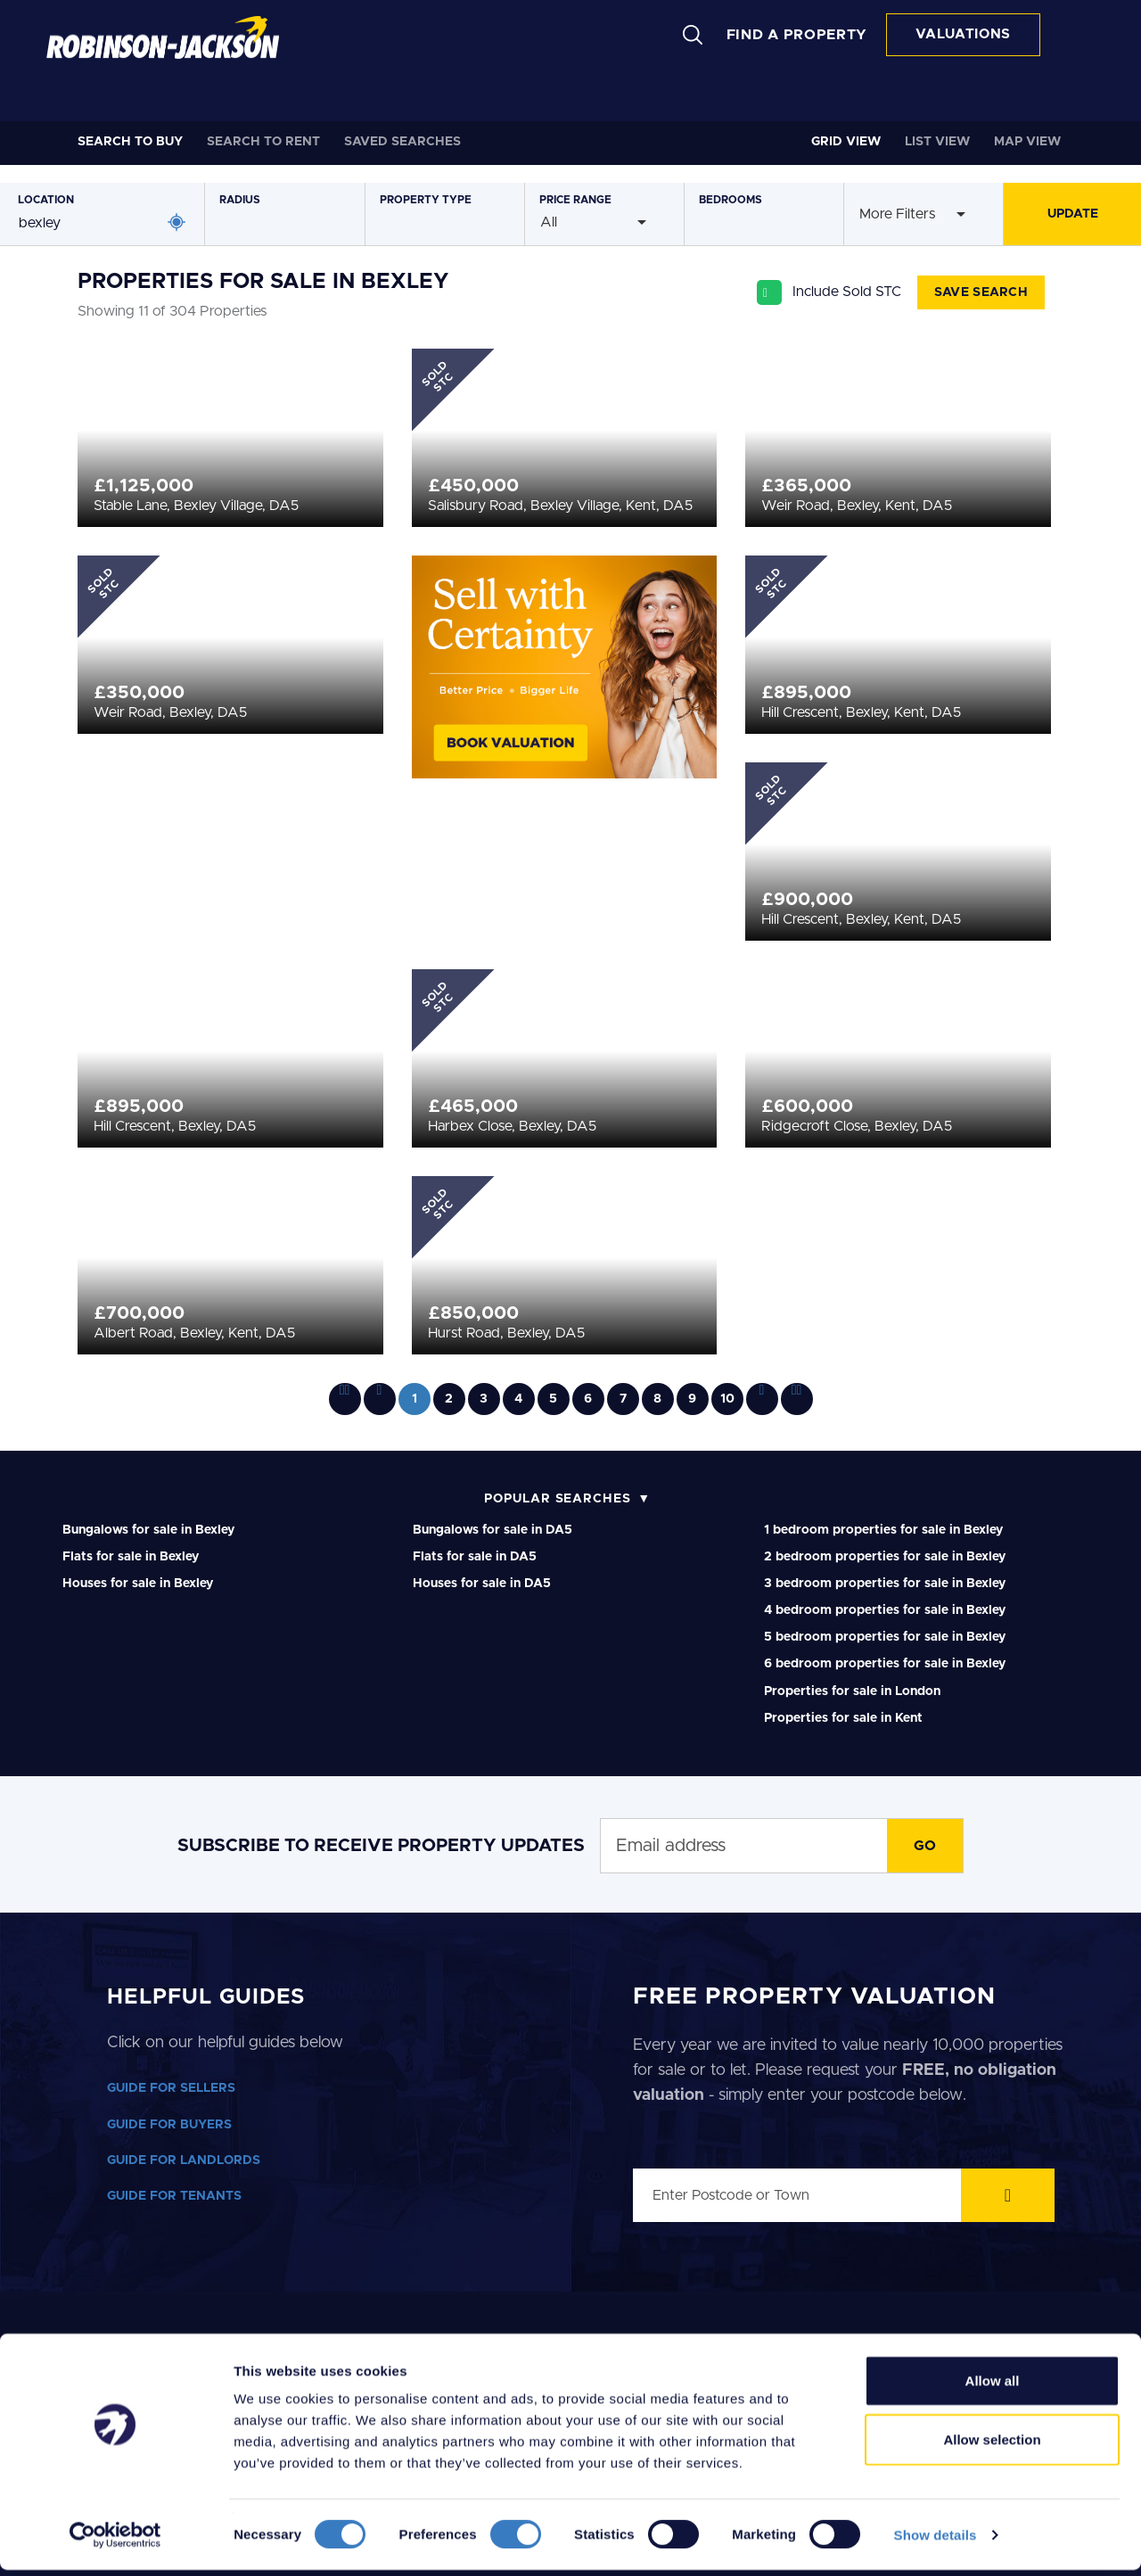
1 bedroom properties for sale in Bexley (883, 1530)
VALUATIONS (963, 34)
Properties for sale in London (852, 1691)
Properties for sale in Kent (843, 1718)
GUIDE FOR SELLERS (171, 2088)
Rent (263, 142)
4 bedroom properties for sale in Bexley (885, 1610)
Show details (935, 2540)
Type (426, 199)
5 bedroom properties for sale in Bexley (885, 1637)
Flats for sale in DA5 (475, 1557)
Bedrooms (730, 199)
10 (727, 1399)
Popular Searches (557, 1499)
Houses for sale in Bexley (137, 1583)
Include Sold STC (846, 291)
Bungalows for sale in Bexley (148, 1530)
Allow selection (991, 2445)
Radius (239, 199)
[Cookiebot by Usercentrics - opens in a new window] (115, 2541)
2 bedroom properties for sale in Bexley (885, 1557)
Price (575, 199)
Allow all (992, 2386)
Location (46, 199)
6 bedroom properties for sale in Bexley (885, 1664)
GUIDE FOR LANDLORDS (183, 2160)
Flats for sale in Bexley (130, 1557)
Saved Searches (402, 142)
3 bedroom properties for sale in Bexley (885, 1583)
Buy (130, 142)
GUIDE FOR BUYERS (169, 2125)
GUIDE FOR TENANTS (174, 2196)
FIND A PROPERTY (797, 35)
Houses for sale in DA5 (482, 1583)
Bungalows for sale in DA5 (492, 1530)
